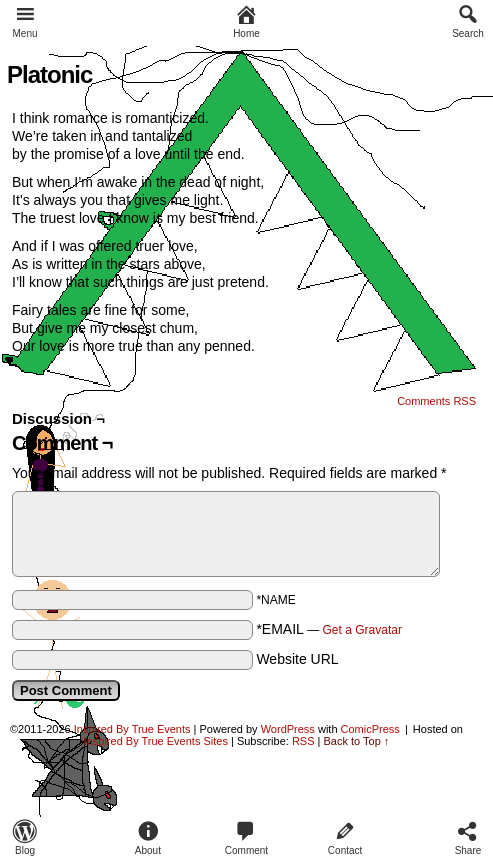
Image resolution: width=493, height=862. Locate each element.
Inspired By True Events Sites (156, 741)
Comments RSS (436, 401)
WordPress (288, 729)
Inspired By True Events (132, 729)
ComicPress (370, 729)
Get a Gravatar (362, 630)
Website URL (297, 659)
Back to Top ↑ (357, 741)
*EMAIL (329, 629)
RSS (303, 741)
